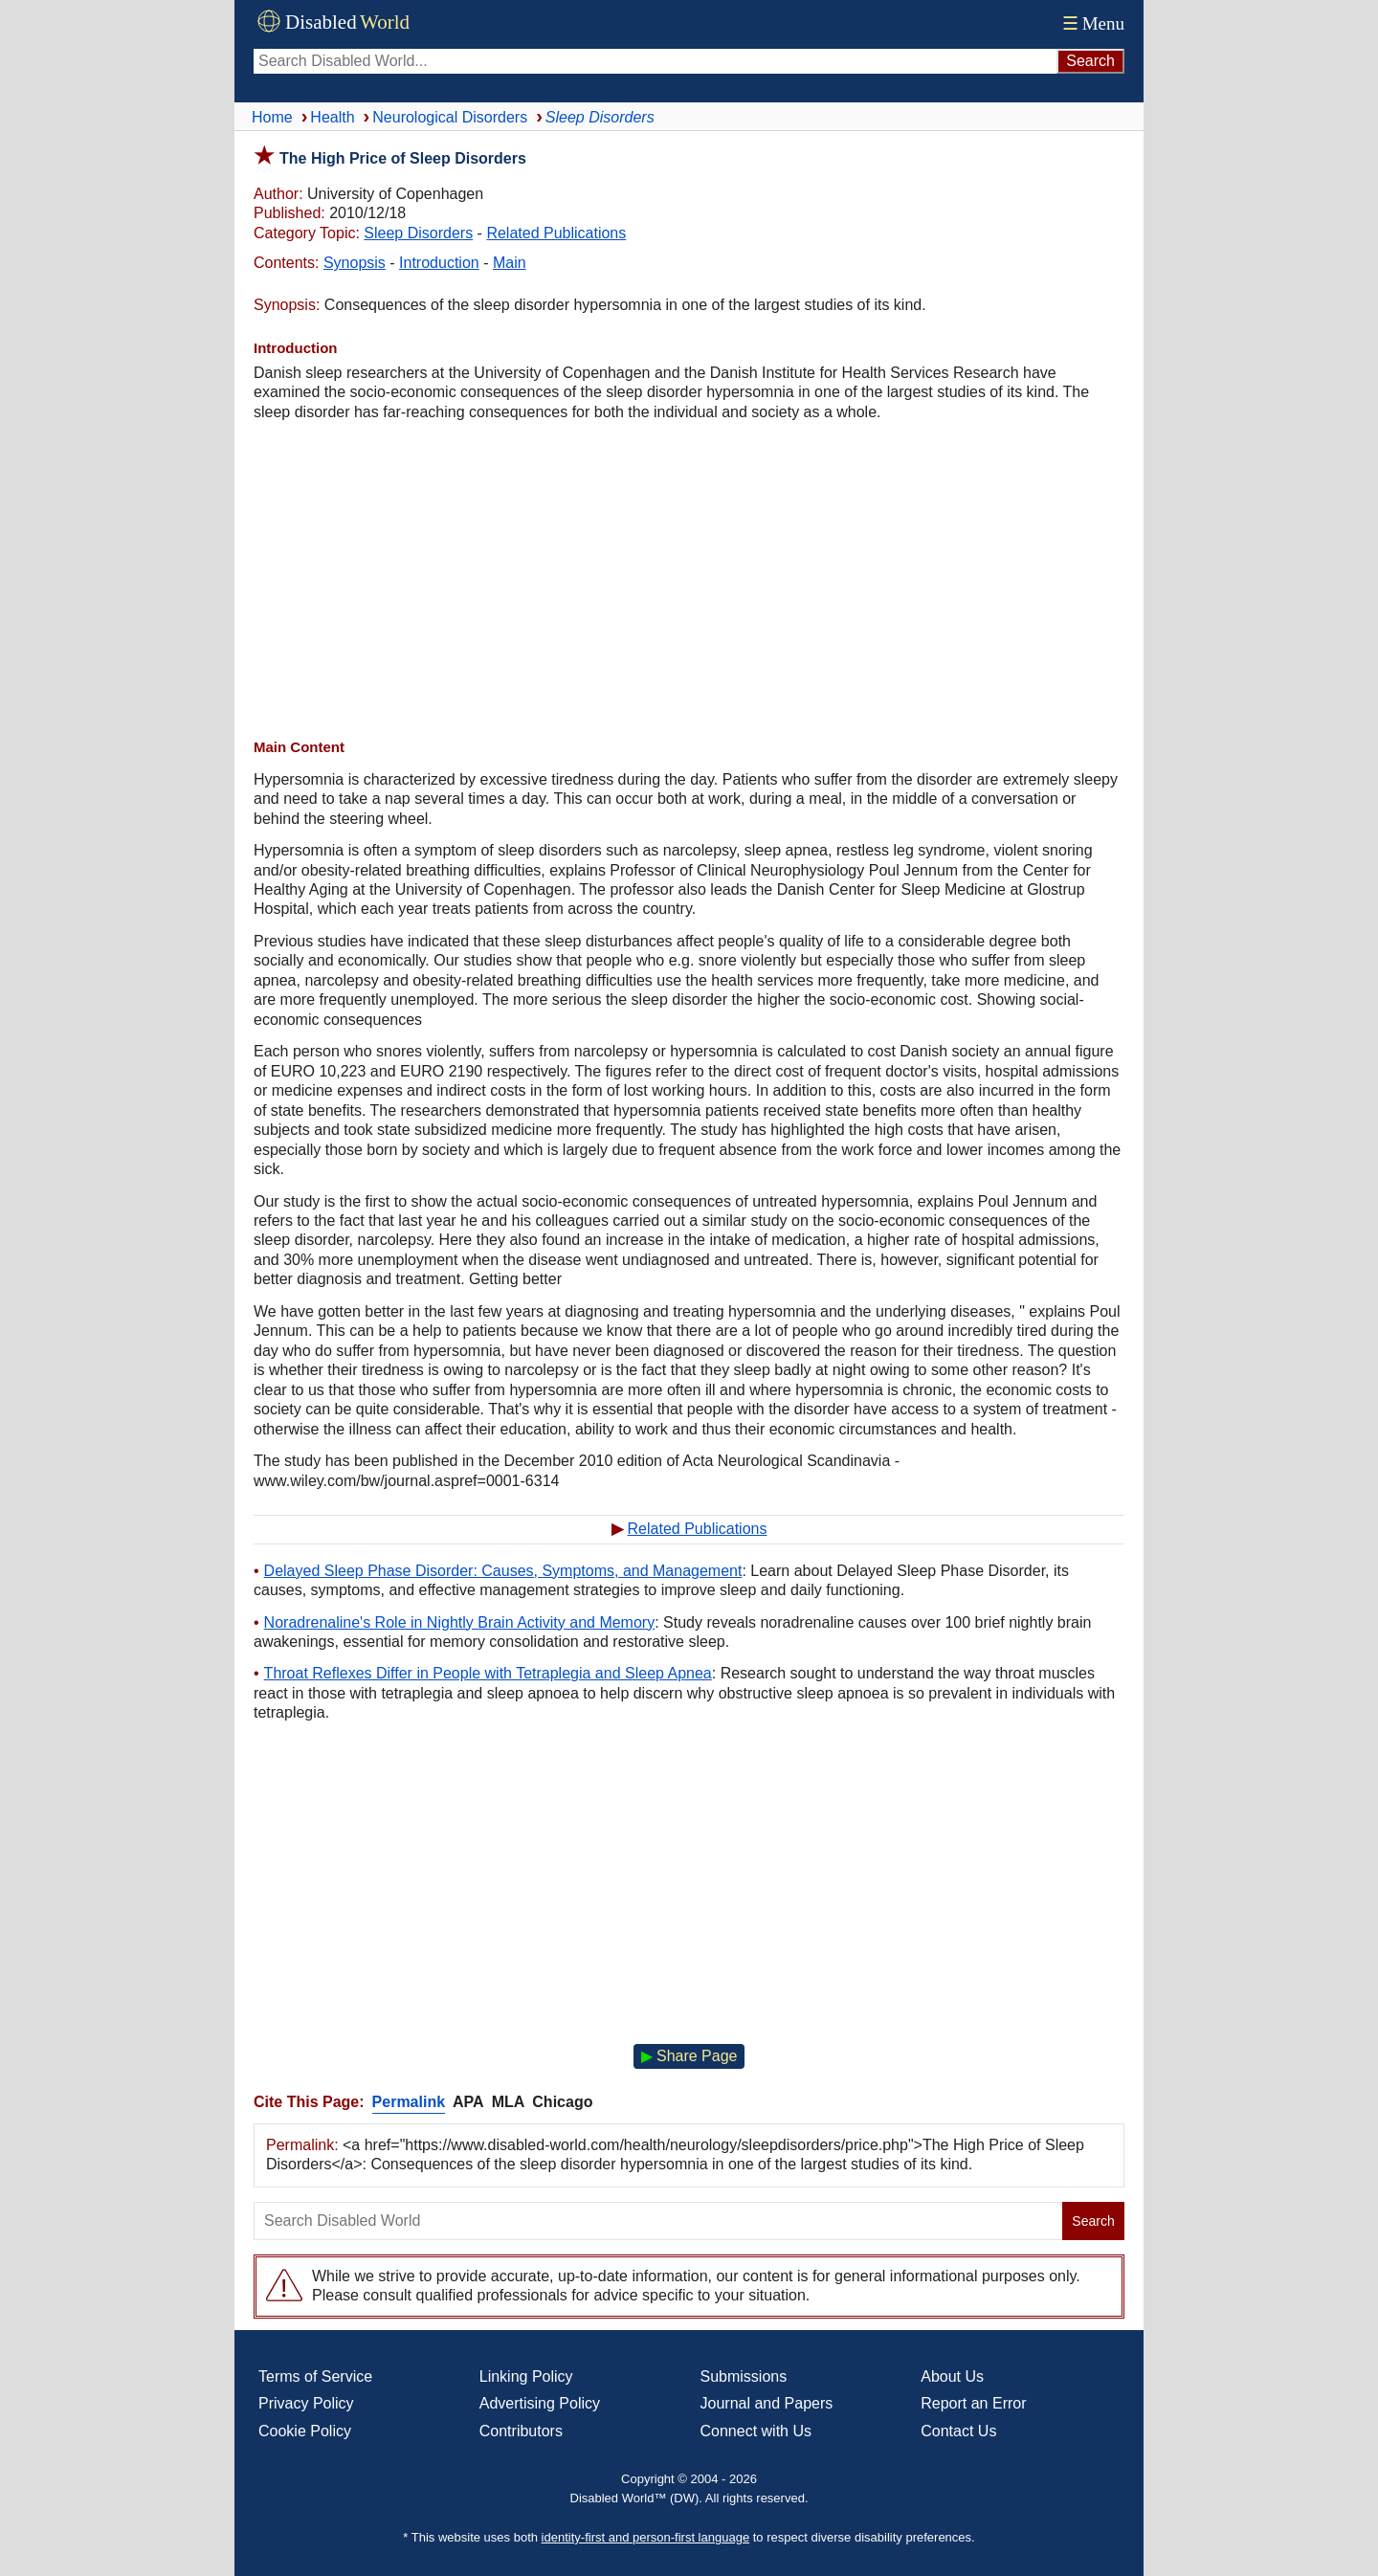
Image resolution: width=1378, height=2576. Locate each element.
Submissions (744, 2376)
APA (468, 2102)
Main (509, 263)
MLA (508, 2102)
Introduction (439, 263)
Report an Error (973, 2403)
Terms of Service (315, 2376)
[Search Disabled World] (655, 61)
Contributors (521, 2431)
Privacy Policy (306, 2403)
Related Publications (556, 233)
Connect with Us (756, 2431)
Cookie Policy (304, 2431)
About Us (952, 2376)
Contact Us (958, 2431)
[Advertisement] (689, 580)
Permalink (408, 2102)
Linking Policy (526, 2376)
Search (1093, 2221)
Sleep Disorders (418, 233)
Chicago (562, 2102)
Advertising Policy (539, 2403)
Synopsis (354, 263)
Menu (1091, 23)
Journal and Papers (766, 2403)
